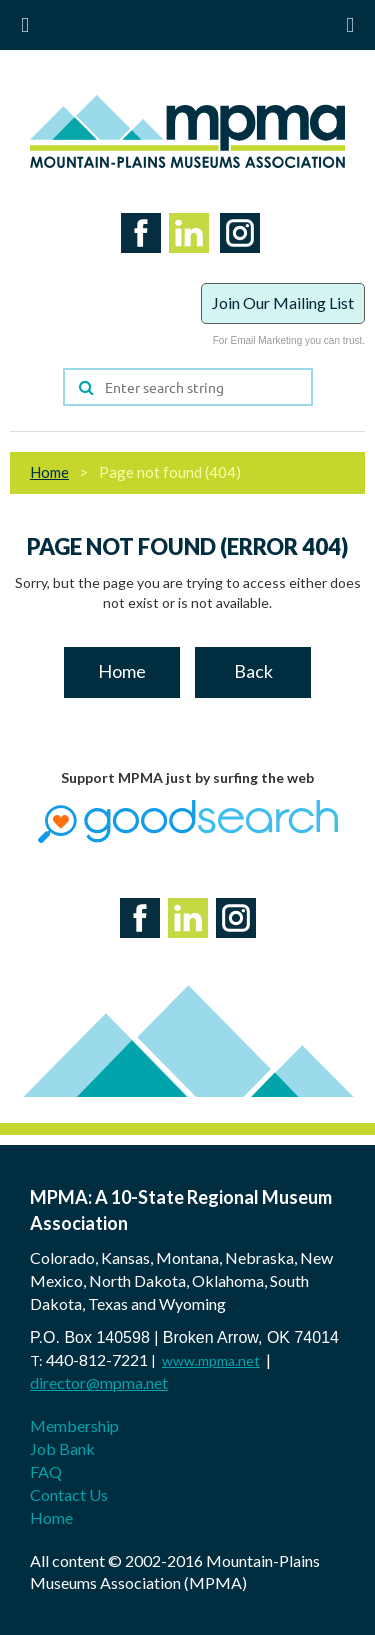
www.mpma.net (211, 1360)
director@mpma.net (99, 1382)
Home (49, 472)
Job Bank (62, 1448)
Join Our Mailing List (283, 302)
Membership (74, 1425)
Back (253, 671)
